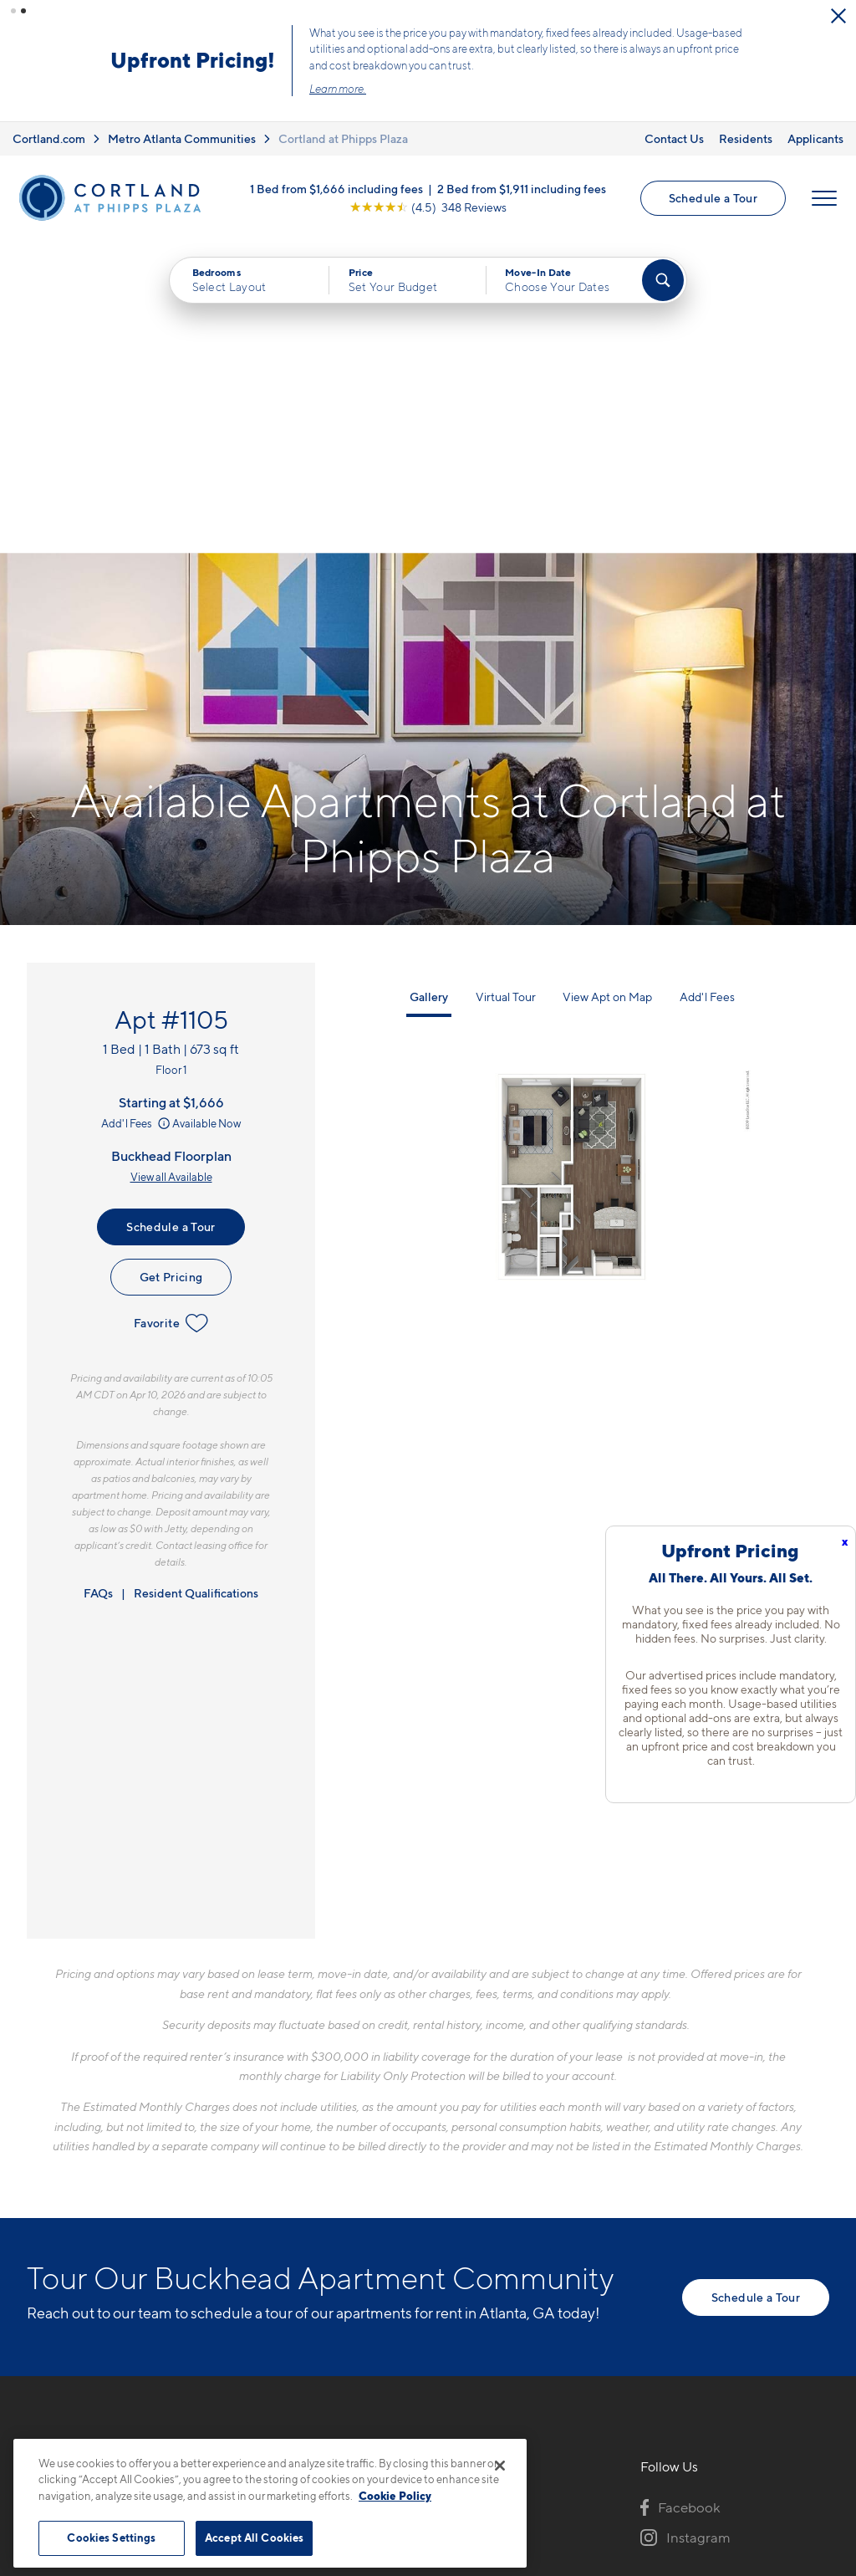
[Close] (500, 2465)
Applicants (815, 138)
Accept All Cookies (254, 2537)
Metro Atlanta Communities (182, 138)
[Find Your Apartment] (663, 280)
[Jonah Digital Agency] (790, 2426)
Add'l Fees (136, 810)
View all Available (171, 864)
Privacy (350, 2436)
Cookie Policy (395, 2495)
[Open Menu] (824, 198)
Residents (745, 138)
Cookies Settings (111, 2537)
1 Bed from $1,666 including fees (336, 188)
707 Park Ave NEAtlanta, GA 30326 (337, 2232)
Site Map (502, 2436)
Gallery (429, 684)
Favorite (171, 1010)
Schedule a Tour (713, 198)
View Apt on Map (607, 684)
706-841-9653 (323, 2193)
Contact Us (674, 138)
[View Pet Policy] (418, 2283)
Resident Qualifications (196, 1280)
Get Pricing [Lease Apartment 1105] (171, 964)
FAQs (98, 1280)
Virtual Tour (506, 684)
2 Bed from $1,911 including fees (521, 188)
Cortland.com (49, 138)
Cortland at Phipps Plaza (343, 138)
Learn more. (337, 88)
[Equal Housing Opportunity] (286, 2283)
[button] (13, 10)
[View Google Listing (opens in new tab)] (428, 207)
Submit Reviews (424, 2436)
